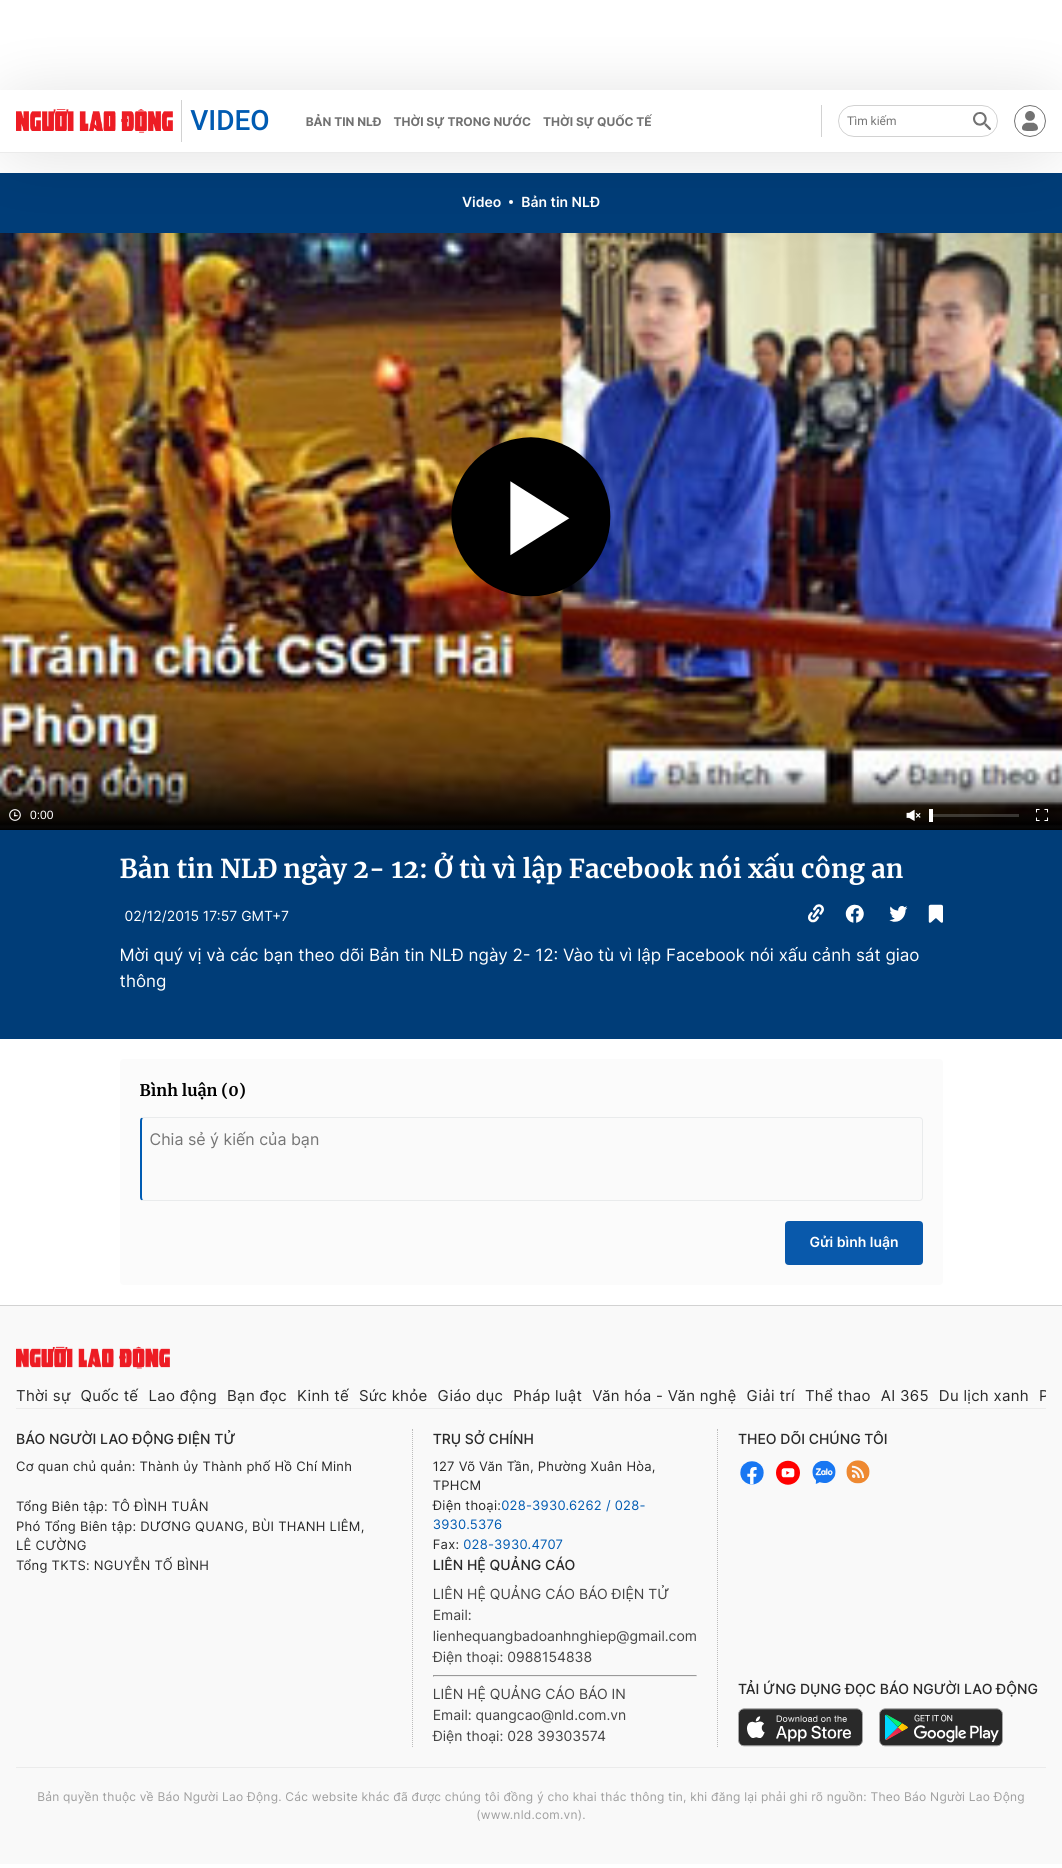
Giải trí (770, 1395)
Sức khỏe (393, 1395)
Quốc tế (110, 1395)
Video (481, 202)
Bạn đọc (257, 1395)
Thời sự (43, 1395)
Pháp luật (547, 1395)
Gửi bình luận (853, 1242)
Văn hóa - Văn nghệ (664, 1395)
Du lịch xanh (984, 1395)
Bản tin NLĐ (344, 121)
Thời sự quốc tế (597, 121)
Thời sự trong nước (462, 121)
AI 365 (905, 1395)
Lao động (182, 1395)
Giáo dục (471, 1395)
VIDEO (229, 120)
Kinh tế (323, 1395)
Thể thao (838, 1395)
